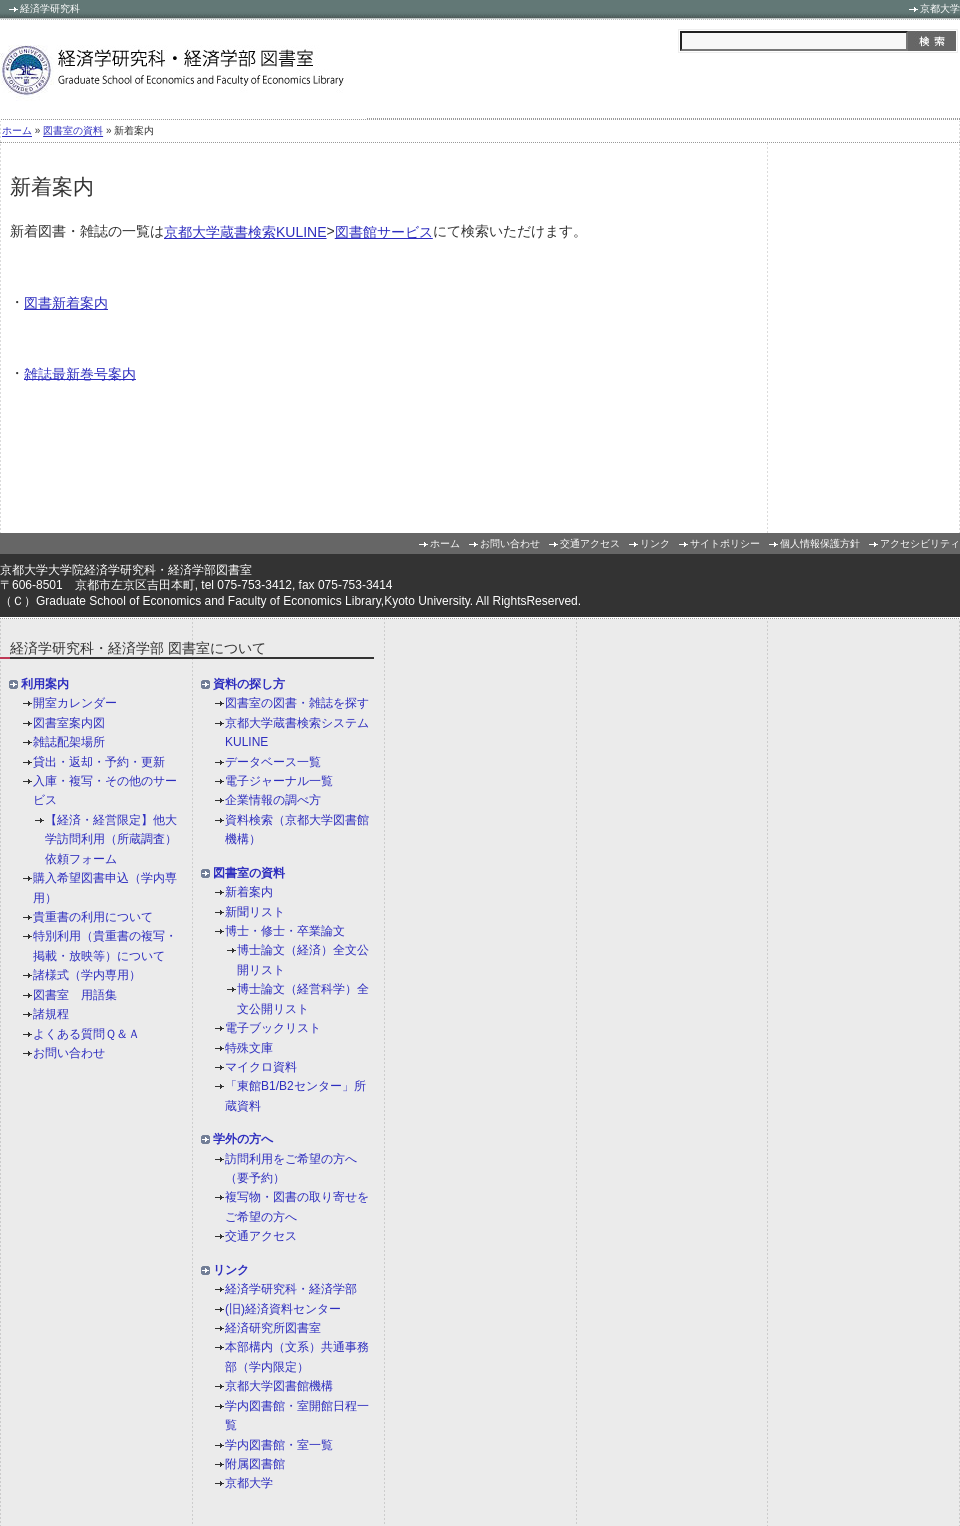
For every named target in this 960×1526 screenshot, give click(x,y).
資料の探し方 (249, 684)
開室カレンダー (75, 704)
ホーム (17, 131)
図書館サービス (384, 232)
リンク (655, 544)
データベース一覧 (273, 762)
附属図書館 (255, 1464)
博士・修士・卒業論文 (285, 931)
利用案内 (45, 684)
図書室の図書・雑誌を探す (297, 704)
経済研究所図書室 (273, 1328)
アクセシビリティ (920, 544)
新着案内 (249, 892)
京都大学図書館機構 (279, 1387)
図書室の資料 (73, 131)
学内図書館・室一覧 (279, 1445)
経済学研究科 (50, 8)
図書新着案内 (66, 303)
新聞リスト (255, 912)
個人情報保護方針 (820, 544)
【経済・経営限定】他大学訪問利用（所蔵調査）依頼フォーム (111, 839)
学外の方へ (243, 1139)
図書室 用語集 (75, 995)
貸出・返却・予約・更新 (99, 762)
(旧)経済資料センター (283, 1309)
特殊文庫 (249, 1048)
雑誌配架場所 (69, 742)
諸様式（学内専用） (87, 975)
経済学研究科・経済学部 (291, 1289)
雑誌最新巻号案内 (80, 373)
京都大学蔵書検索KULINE (245, 232)
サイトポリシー (725, 544)
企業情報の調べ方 (273, 801)
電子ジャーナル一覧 (279, 781)
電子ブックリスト (273, 1028)
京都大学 (940, 8)
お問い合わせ (510, 544)
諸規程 (51, 1014)
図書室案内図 (69, 723)
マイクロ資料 (261, 1067)
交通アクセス (590, 544)
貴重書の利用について (93, 917)
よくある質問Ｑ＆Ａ (86, 1034)
